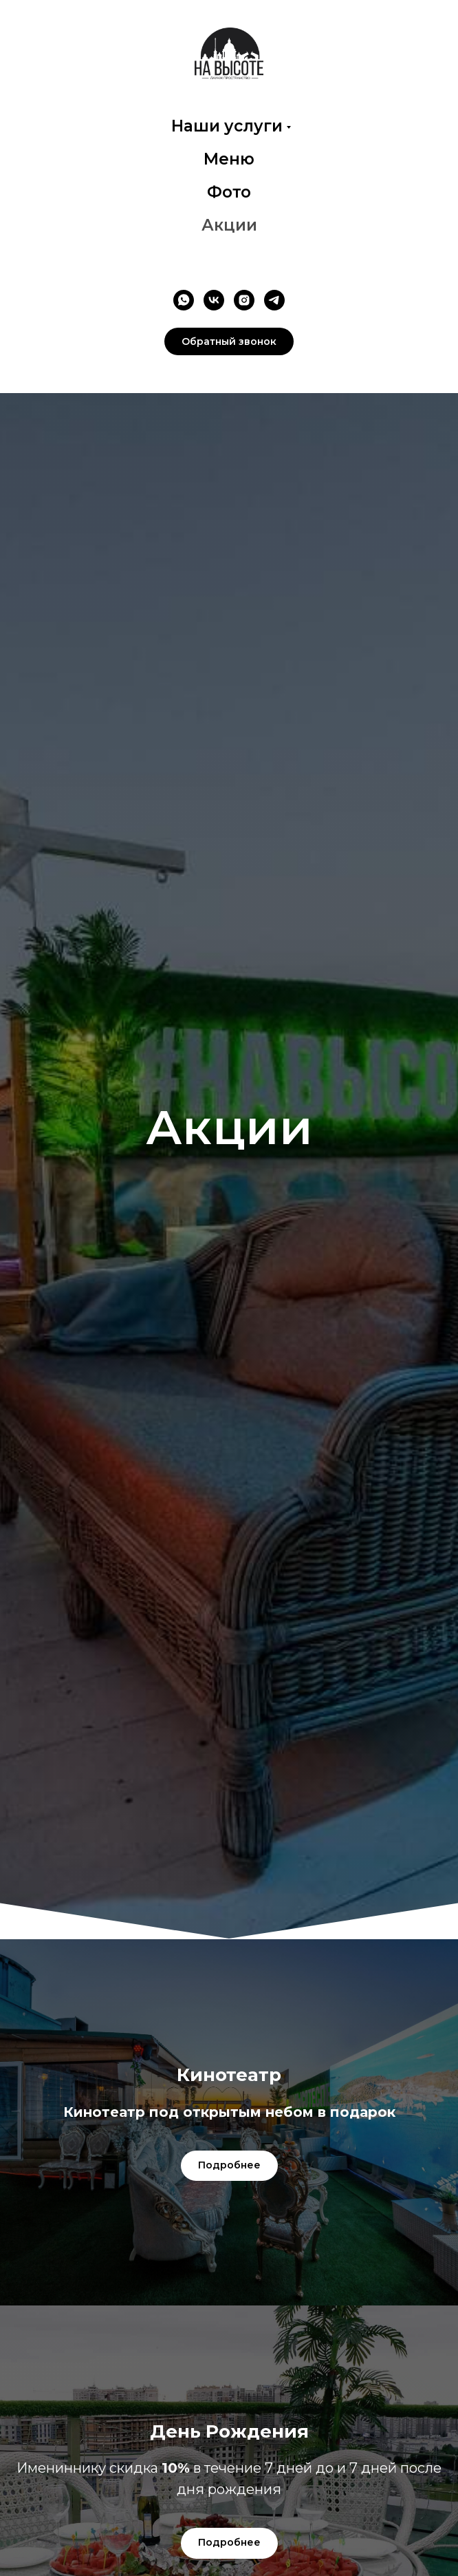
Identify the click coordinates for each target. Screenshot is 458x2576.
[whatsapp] (183, 300)
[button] (229, 341)
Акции (229, 225)
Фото (229, 192)
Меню (229, 159)
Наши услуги (227, 126)
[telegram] (274, 300)
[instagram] (244, 300)
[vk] (214, 300)
